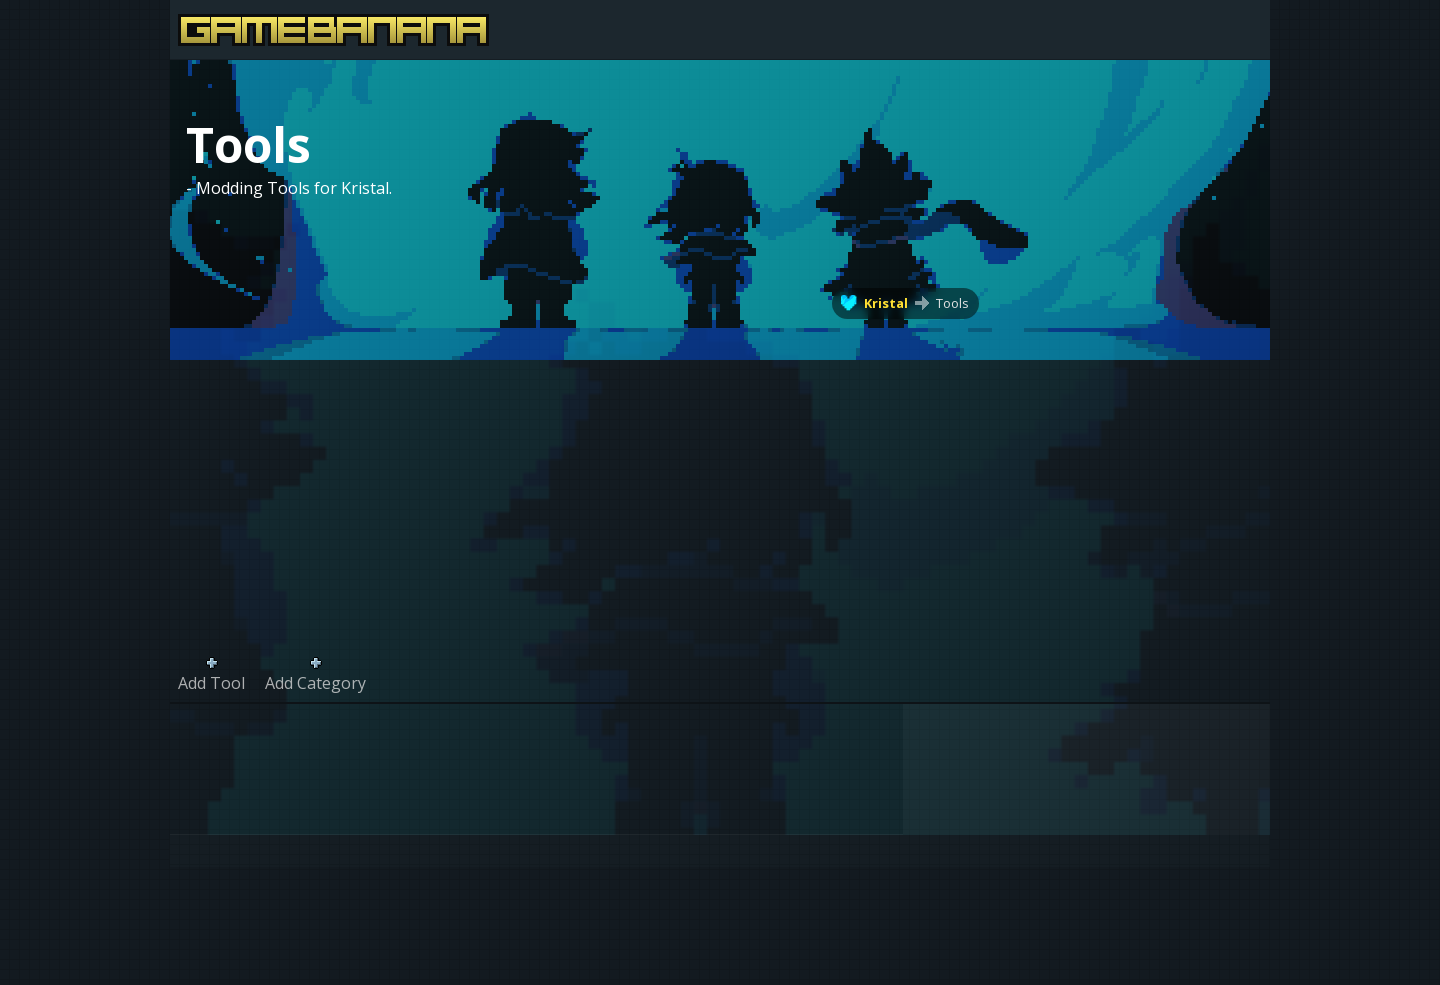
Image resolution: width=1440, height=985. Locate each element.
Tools (952, 303)
